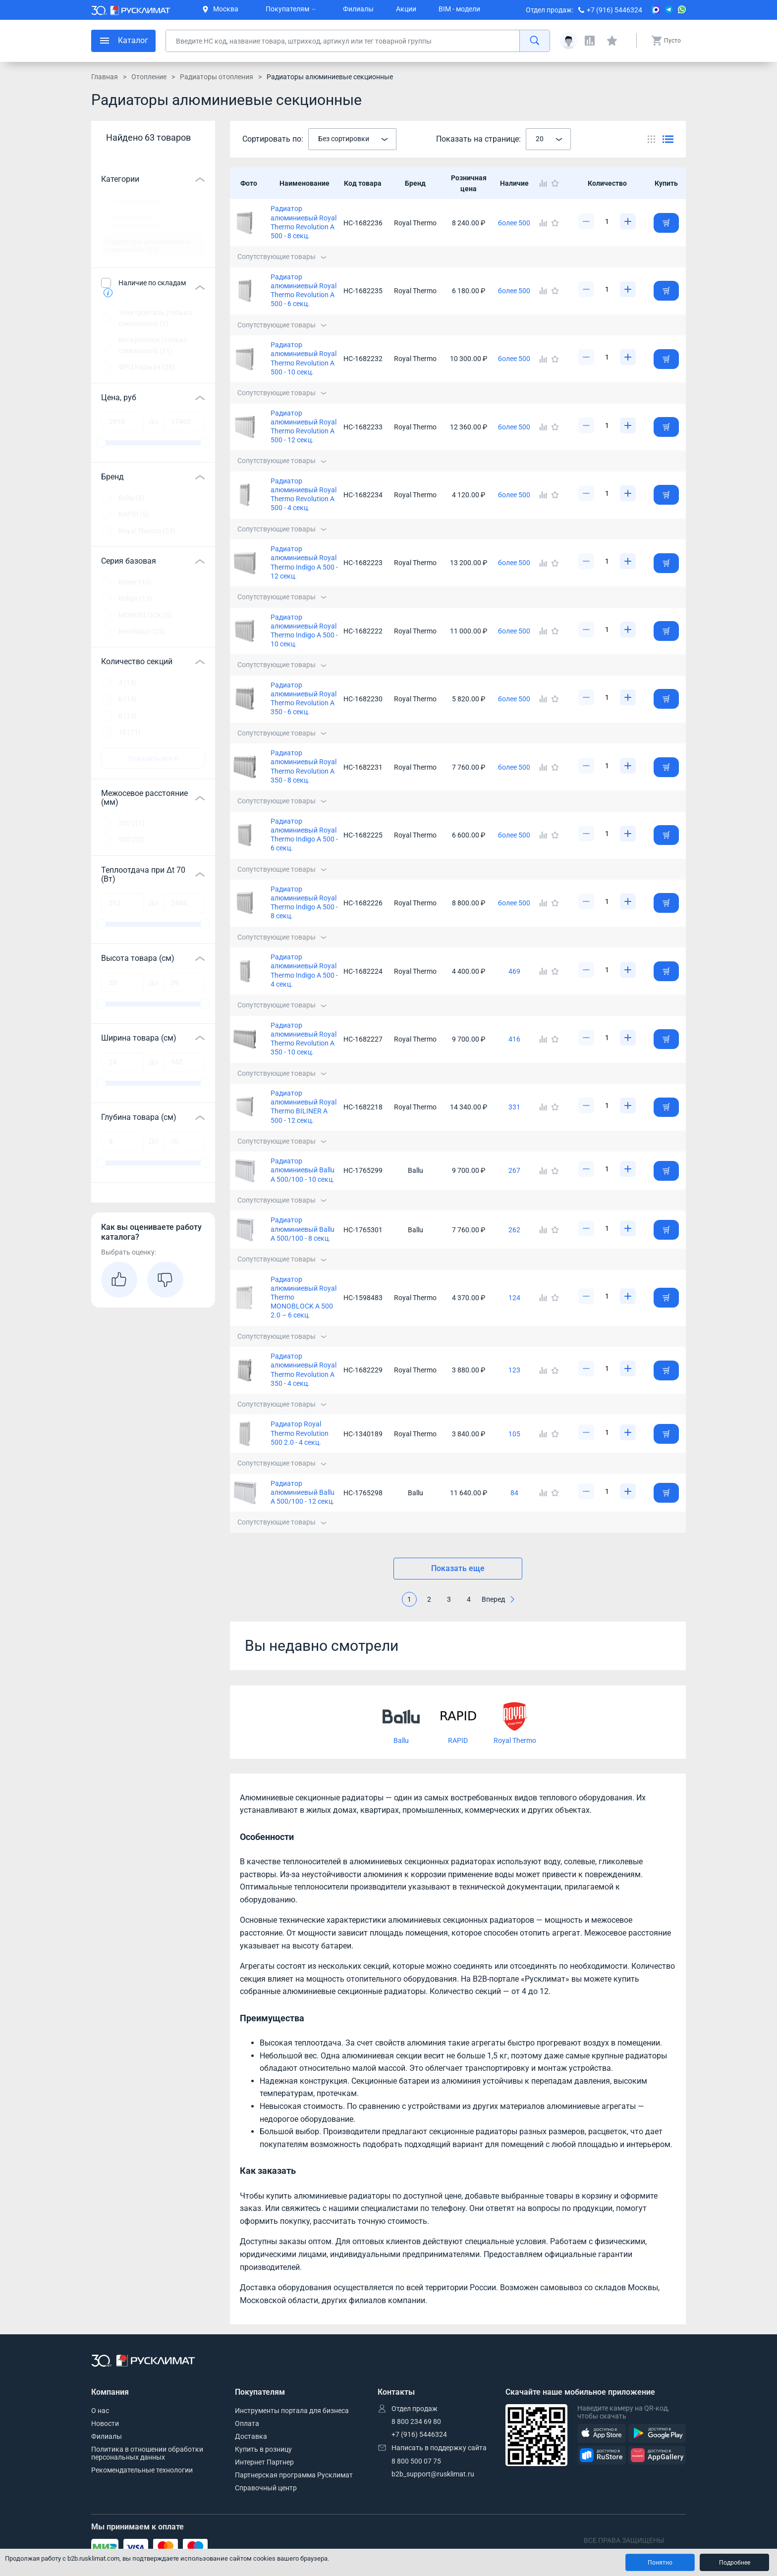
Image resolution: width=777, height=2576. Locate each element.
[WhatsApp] (682, 9)
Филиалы (358, 9)
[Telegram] (669, 9)
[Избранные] (612, 41)
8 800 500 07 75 (416, 2461)
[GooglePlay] (657, 2433)
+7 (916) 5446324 (614, 10)
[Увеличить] (628, 221)
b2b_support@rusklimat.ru (432, 2474)
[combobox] (352, 139)
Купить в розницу (263, 2449)
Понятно (660, 2562)
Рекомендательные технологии (142, 2470)
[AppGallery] (657, 2455)
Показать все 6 (153, 758)
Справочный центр (266, 2488)
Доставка (251, 2436)
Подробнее (734, 2562)
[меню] (123, 41)
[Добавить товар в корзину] (666, 223)
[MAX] (656, 9)
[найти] (534, 41)
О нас (100, 2411)
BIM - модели (459, 9)
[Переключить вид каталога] (651, 139)
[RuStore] (601, 2455)
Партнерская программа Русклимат (294, 2475)
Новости (105, 2423)
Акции (406, 9)
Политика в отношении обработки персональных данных (147, 2453)
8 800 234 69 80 (416, 2421)
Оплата (247, 2423)
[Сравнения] (590, 41)
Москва (220, 9)
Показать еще (458, 1568)
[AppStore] (601, 2433)
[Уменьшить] (586, 221)
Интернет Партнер (264, 2462)
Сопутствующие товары (282, 257)
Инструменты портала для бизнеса (292, 2411)
